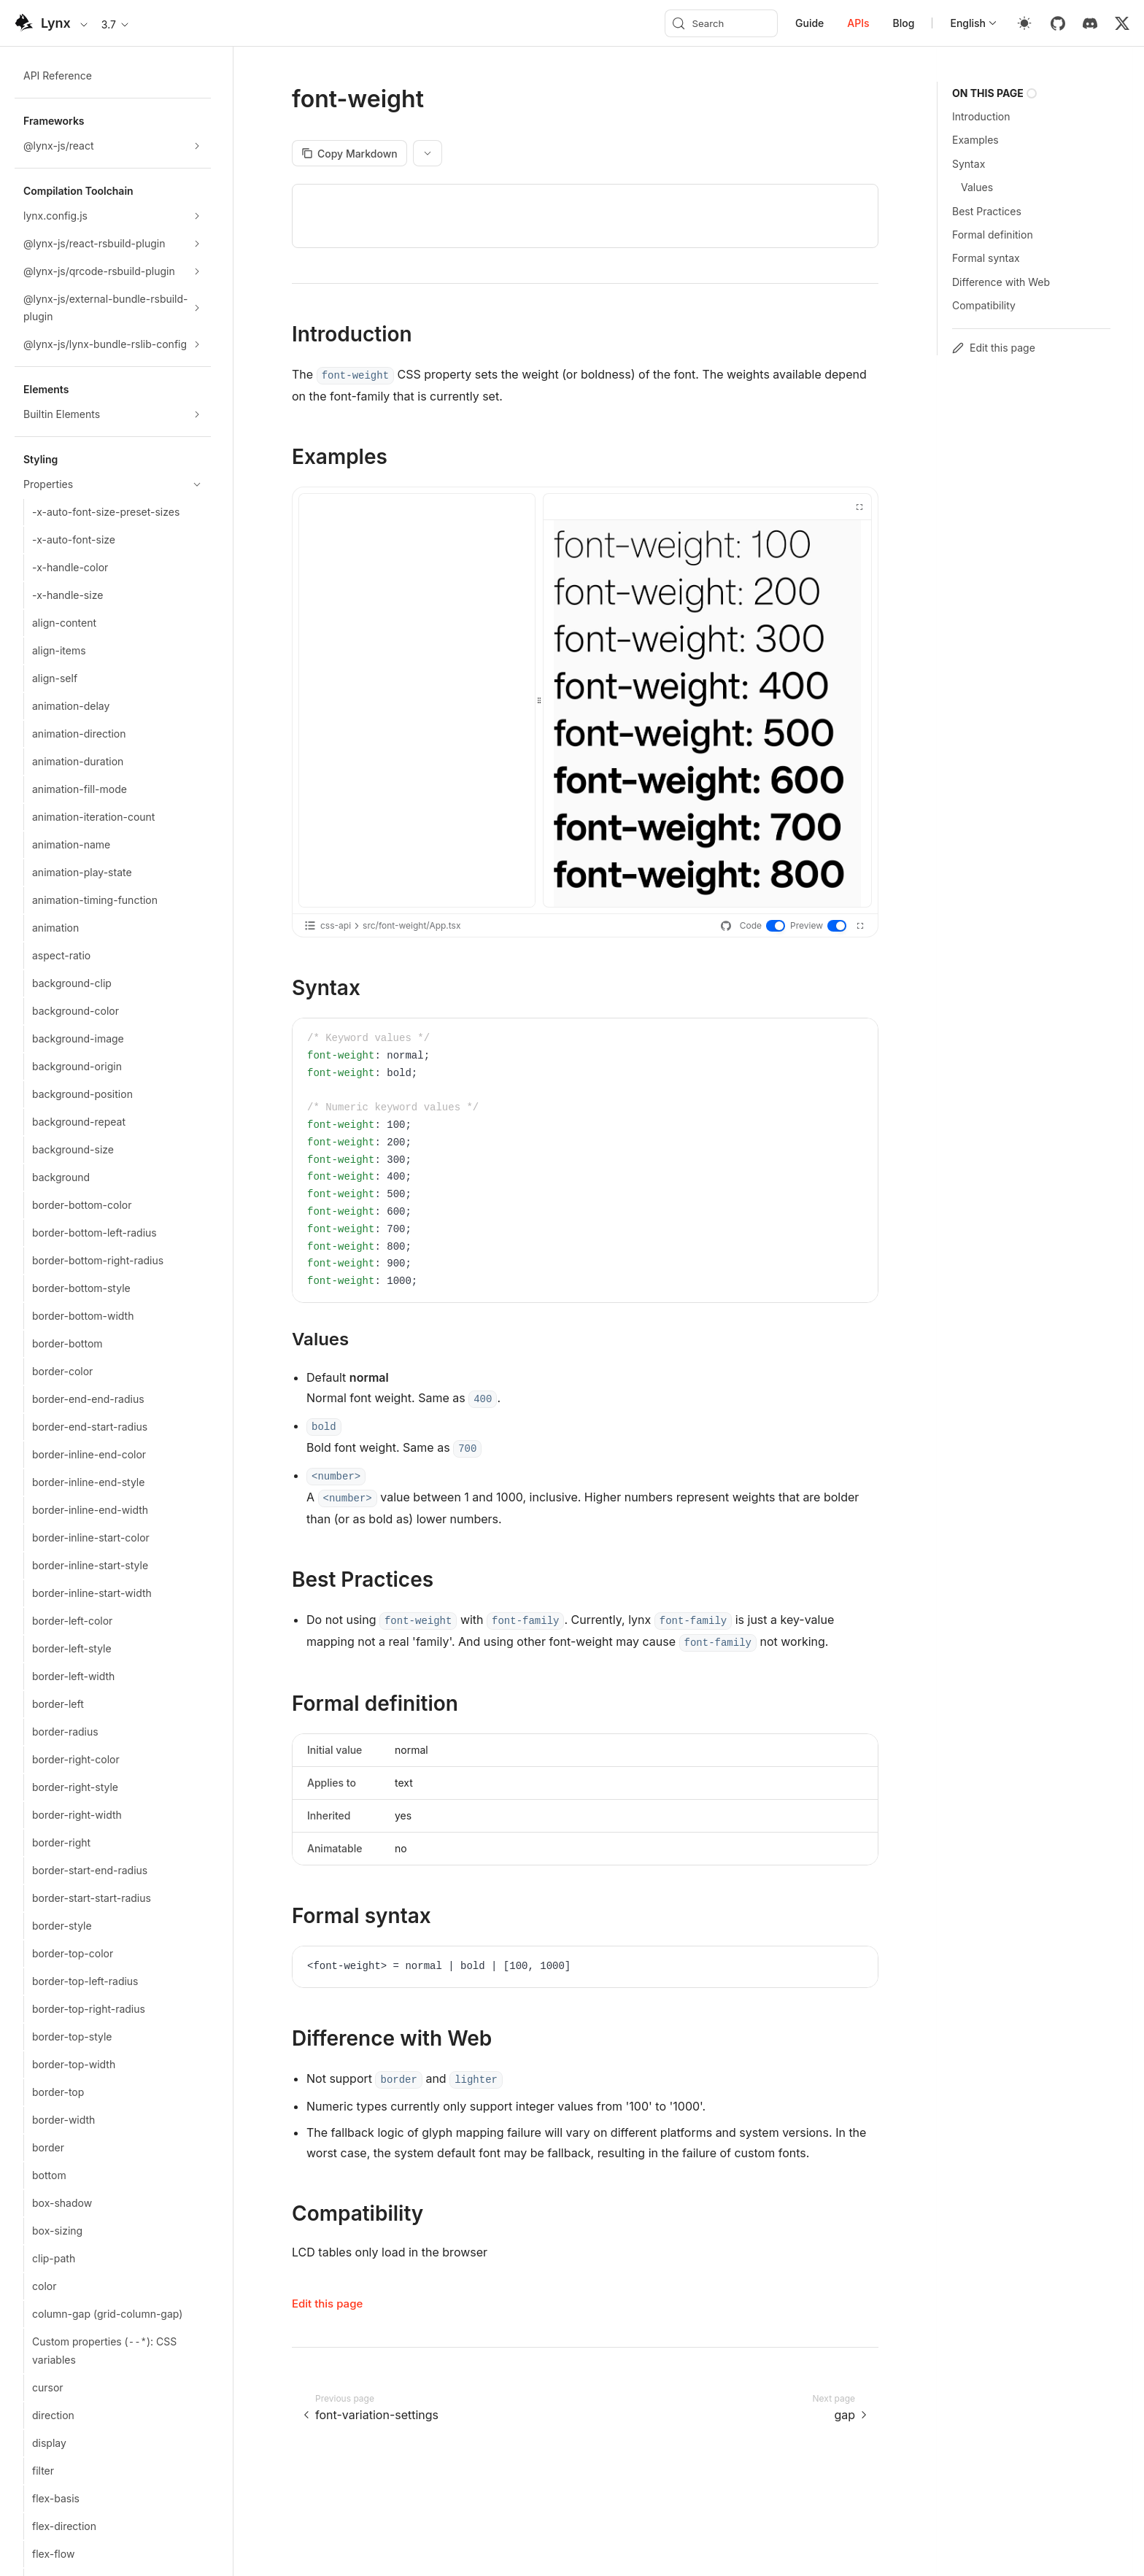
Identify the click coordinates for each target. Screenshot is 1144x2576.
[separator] (539, 700)
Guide (809, 23)
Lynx (56, 23)
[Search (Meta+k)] (721, 23)
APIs (858, 23)
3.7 (116, 24)
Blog (904, 23)
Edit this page (327, 2303)
